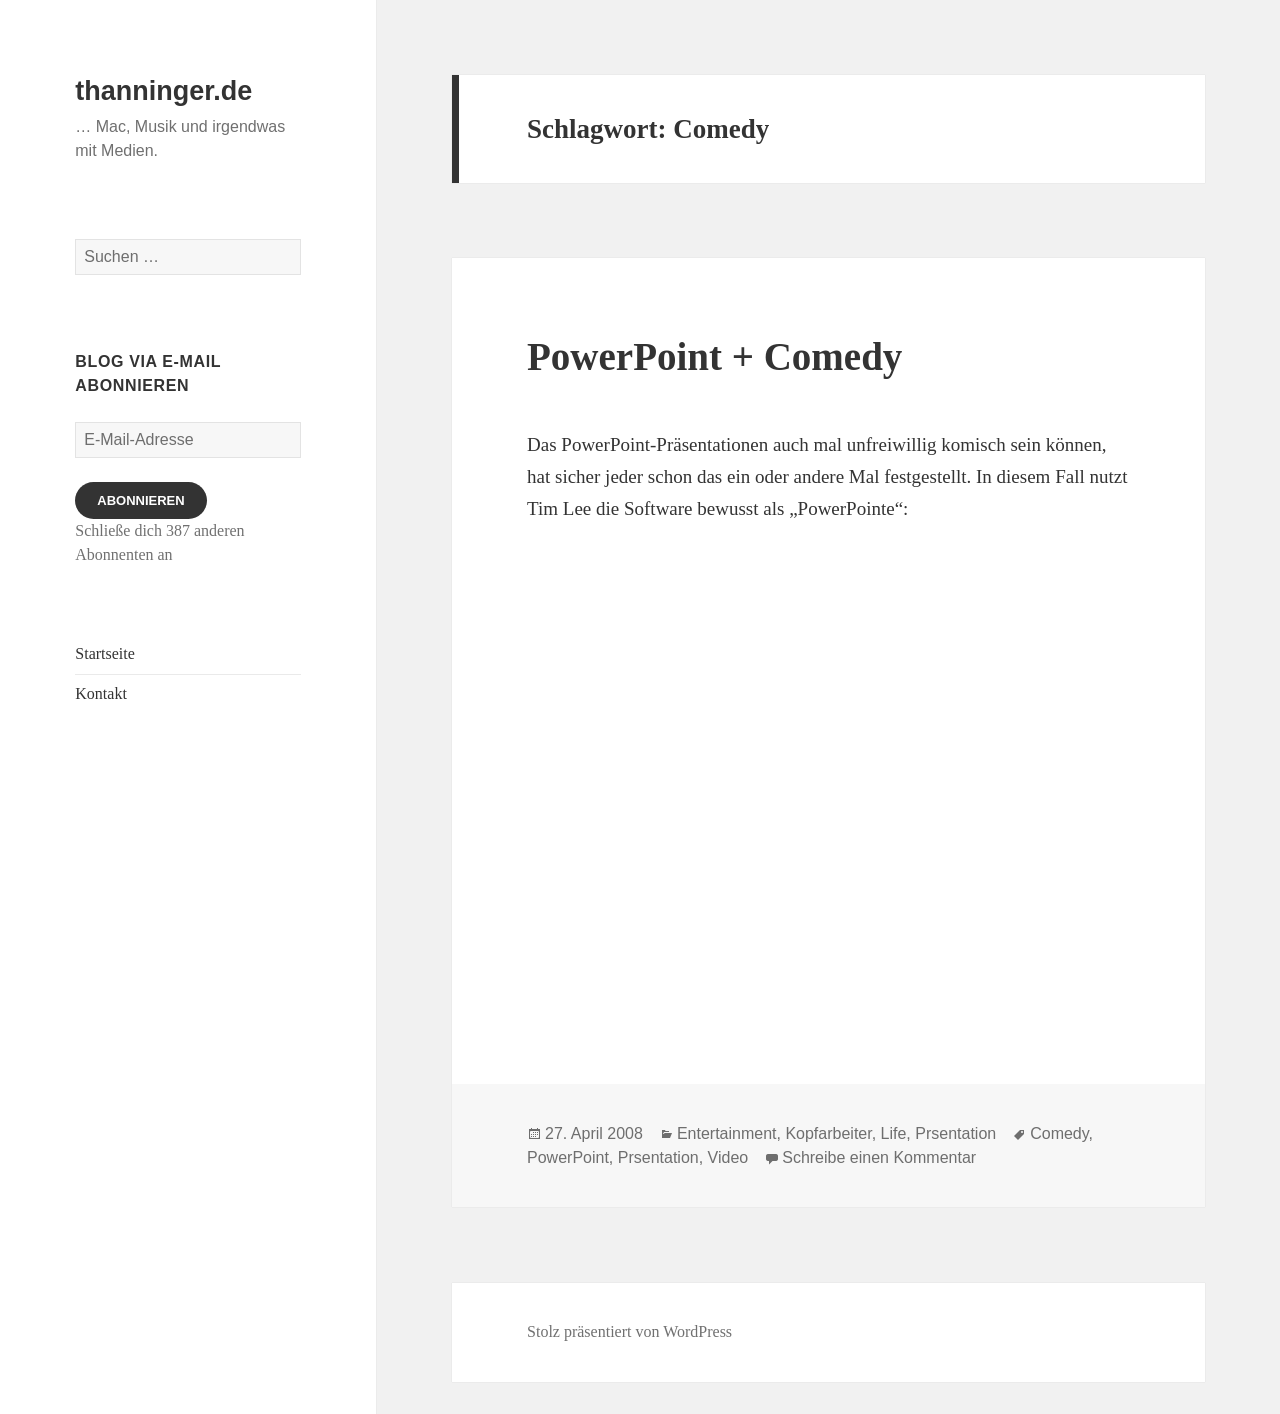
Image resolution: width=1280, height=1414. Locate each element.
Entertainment (727, 1133)
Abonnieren (140, 500)
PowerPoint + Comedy (714, 356)
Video (728, 1157)
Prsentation (955, 1133)
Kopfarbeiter (828, 1133)
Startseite (105, 653)
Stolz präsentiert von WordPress (629, 1331)
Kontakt (101, 693)
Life (894, 1133)
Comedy (1059, 1133)
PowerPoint (568, 1157)
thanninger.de (163, 91)
